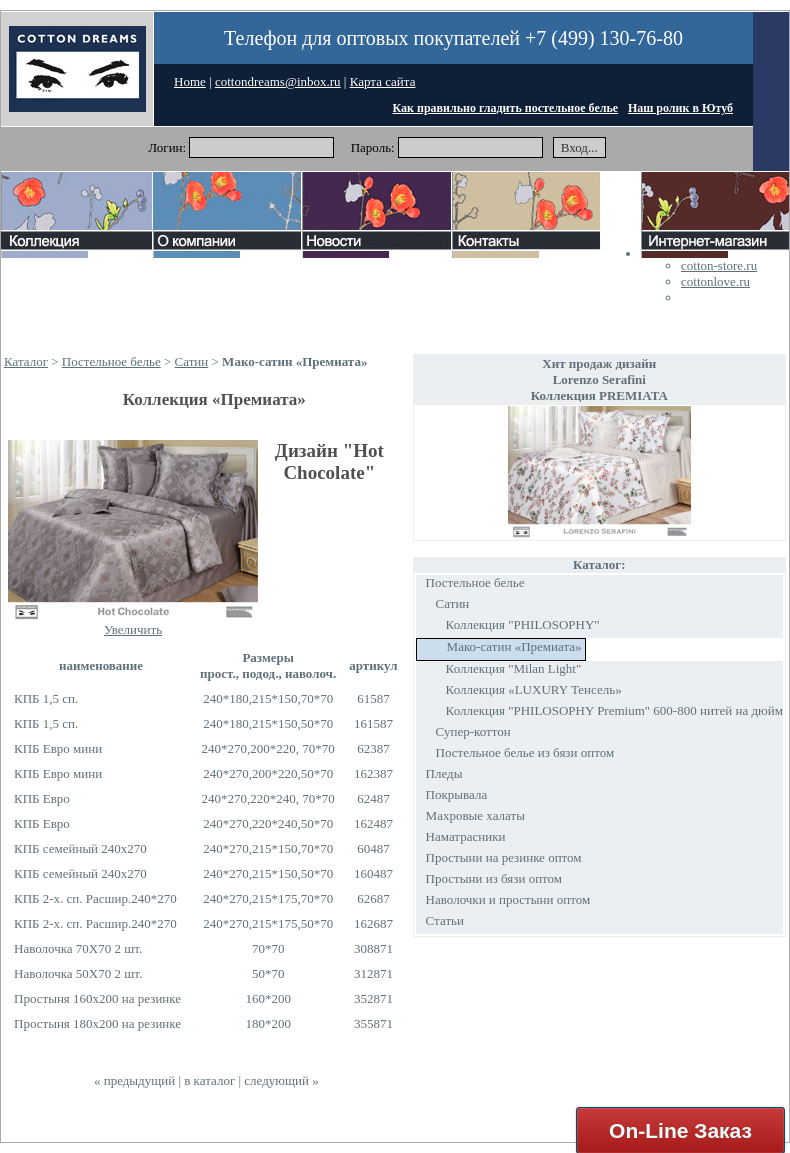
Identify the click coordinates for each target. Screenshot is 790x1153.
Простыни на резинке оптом (504, 857)
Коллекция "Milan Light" (514, 668)
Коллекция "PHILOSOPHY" (523, 624)
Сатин (192, 361)
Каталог (26, 361)
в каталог (209, 1080)
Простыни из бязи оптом (494, 878)
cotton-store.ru (719, 265)
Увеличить (133, 629)
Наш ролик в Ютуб (680, 108)
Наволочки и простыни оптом (508, 899)
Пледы (444, 773)
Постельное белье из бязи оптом (525, 752)
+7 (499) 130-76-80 (604, 38)
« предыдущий (134, 1080)
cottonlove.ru (715, 281)
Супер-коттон (473, 731)
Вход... (579, 147)
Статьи (445, 920)
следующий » (281, 1080)
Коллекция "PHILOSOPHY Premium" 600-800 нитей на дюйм (614, 710)
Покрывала (457, 794)
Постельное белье (111, 361)
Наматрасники (466, 836)
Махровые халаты (475, 815)
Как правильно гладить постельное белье (506, 108)
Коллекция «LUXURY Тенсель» (534, 689)
